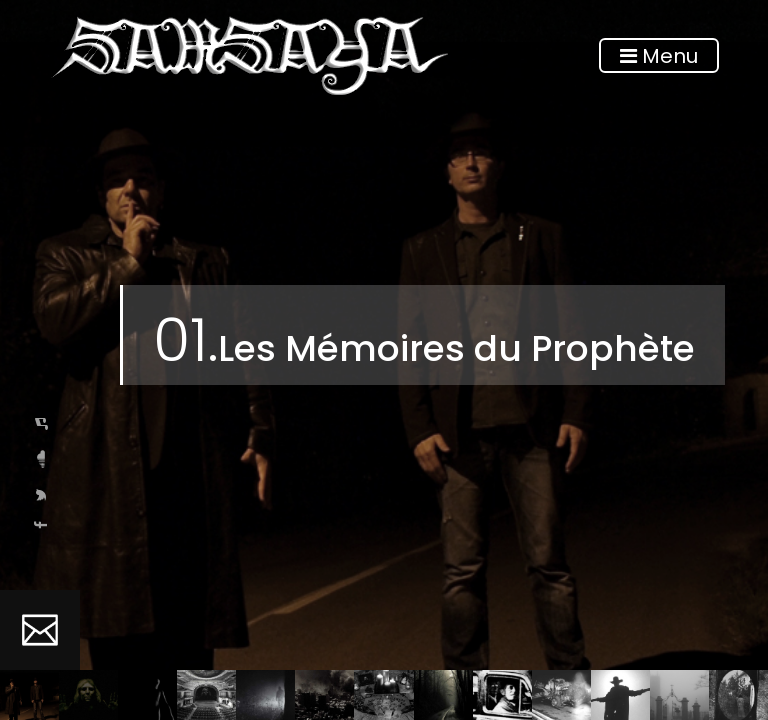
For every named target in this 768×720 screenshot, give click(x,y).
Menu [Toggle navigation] (659, 56)
